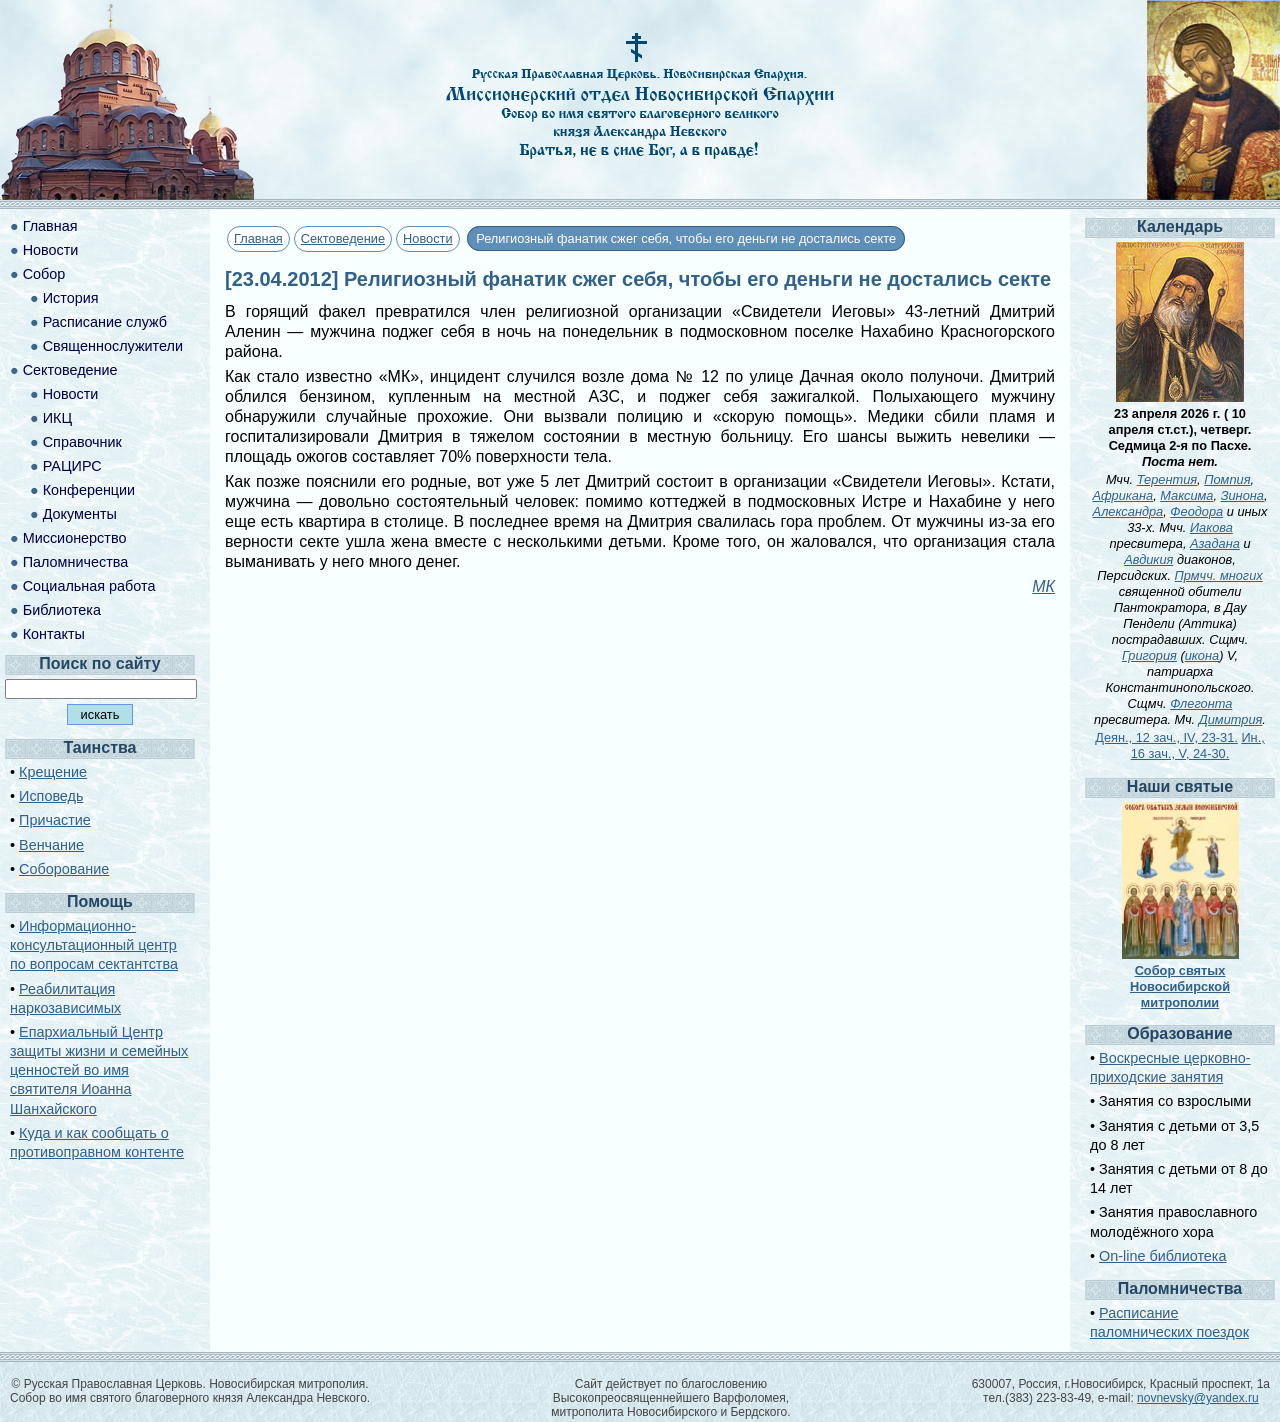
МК (1043, 586)
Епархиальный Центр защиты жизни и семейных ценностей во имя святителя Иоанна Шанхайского (99, 1070)
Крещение (53, 772)
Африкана (1123, 495)
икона (1202, 655)
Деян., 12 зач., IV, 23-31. (1166, 737)
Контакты (54, 634)
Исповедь (51, 796)
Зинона (1242, 495)
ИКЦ (57, 418)
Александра (1128, 511)
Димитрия (1231, 719)
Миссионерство (75, 538)
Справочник (82, 442)
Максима (1186, 495)
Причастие (55, 820)
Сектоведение (343, 238)
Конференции (89, 490)
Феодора (1196, 511)
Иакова (1211, 527)
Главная (258, 238)
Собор (44, 274)
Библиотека (62, 610)
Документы (80, 514)
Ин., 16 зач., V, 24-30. (1198, 745)
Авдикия (1148, 559)
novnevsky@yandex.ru (1198, 1398)
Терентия (1167, 479)
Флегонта (1201, 703)
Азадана (1215, 543)
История (71, 298)
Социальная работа (89, 586)
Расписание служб (105, 322)
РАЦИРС (72, 466)
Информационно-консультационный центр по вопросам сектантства (94, 945)
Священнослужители (113, 346)
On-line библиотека (1162, 1256)
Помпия (1227, 479)
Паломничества (76, 562)
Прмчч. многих (1219, 575)
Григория (1149, 655)
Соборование (64, 869)
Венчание (51, 845)
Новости (428, 238)
